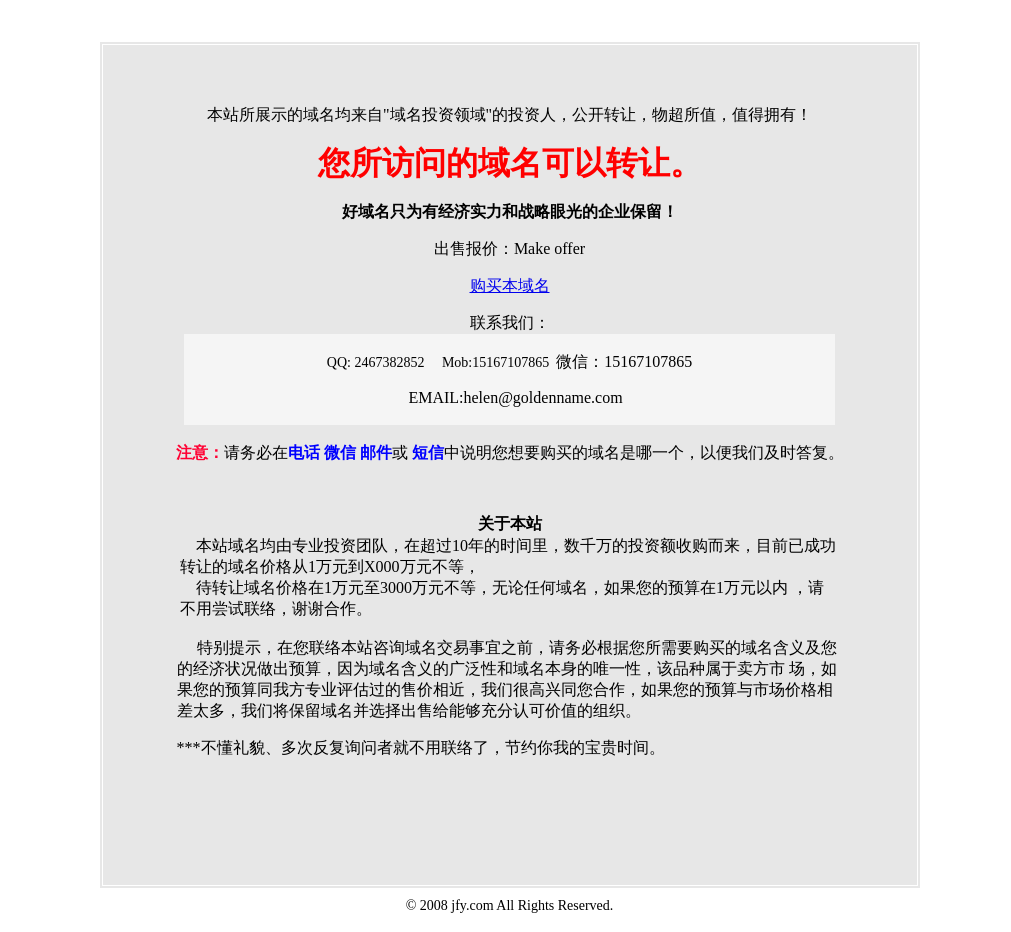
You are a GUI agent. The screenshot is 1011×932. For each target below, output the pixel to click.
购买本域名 (510, 285)
